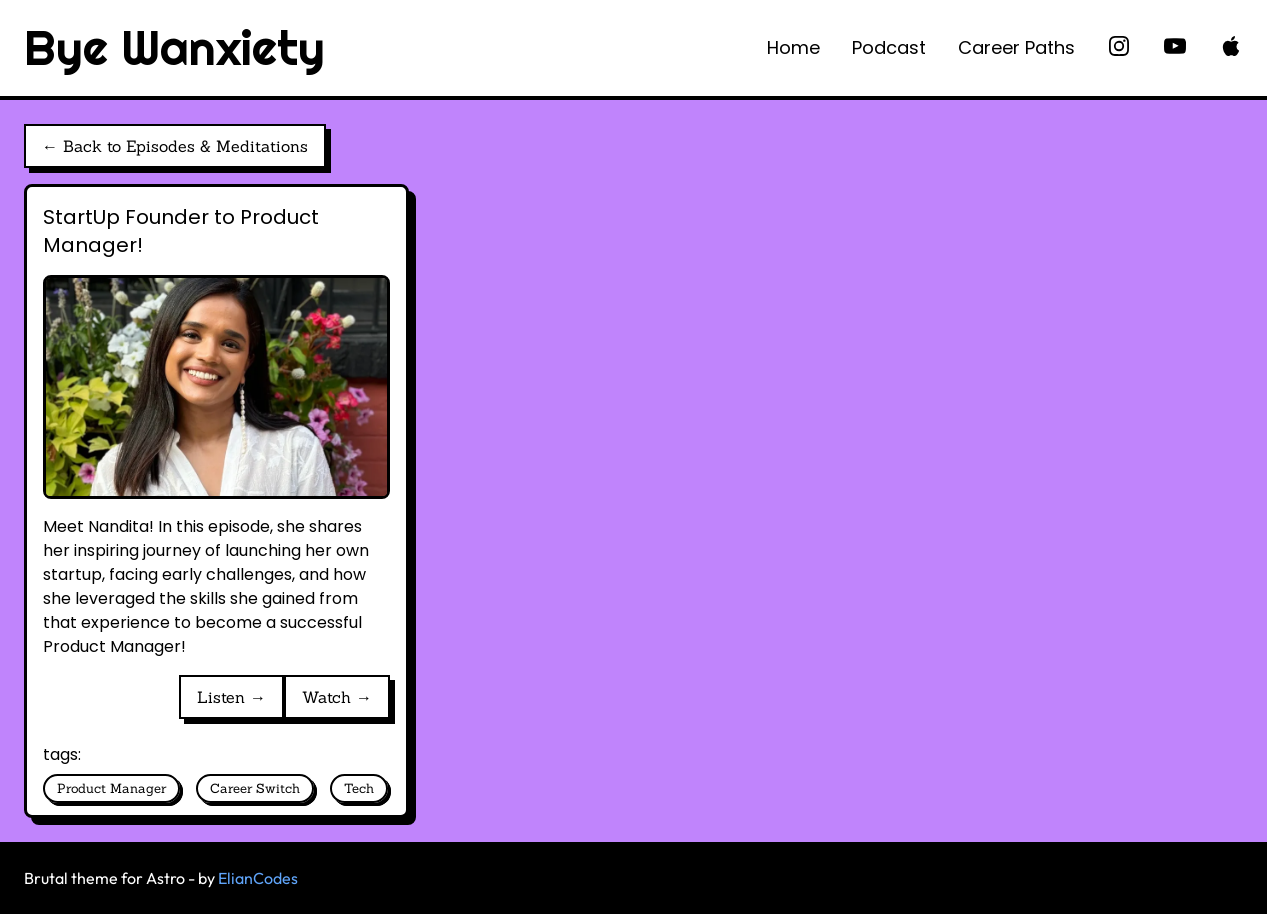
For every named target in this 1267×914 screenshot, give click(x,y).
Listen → (231, 697)
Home (793, 47)
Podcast (889, 47)
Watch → (337, 697)
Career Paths (1016, 47)
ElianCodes (258, 878)
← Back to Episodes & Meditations (175, 146)
